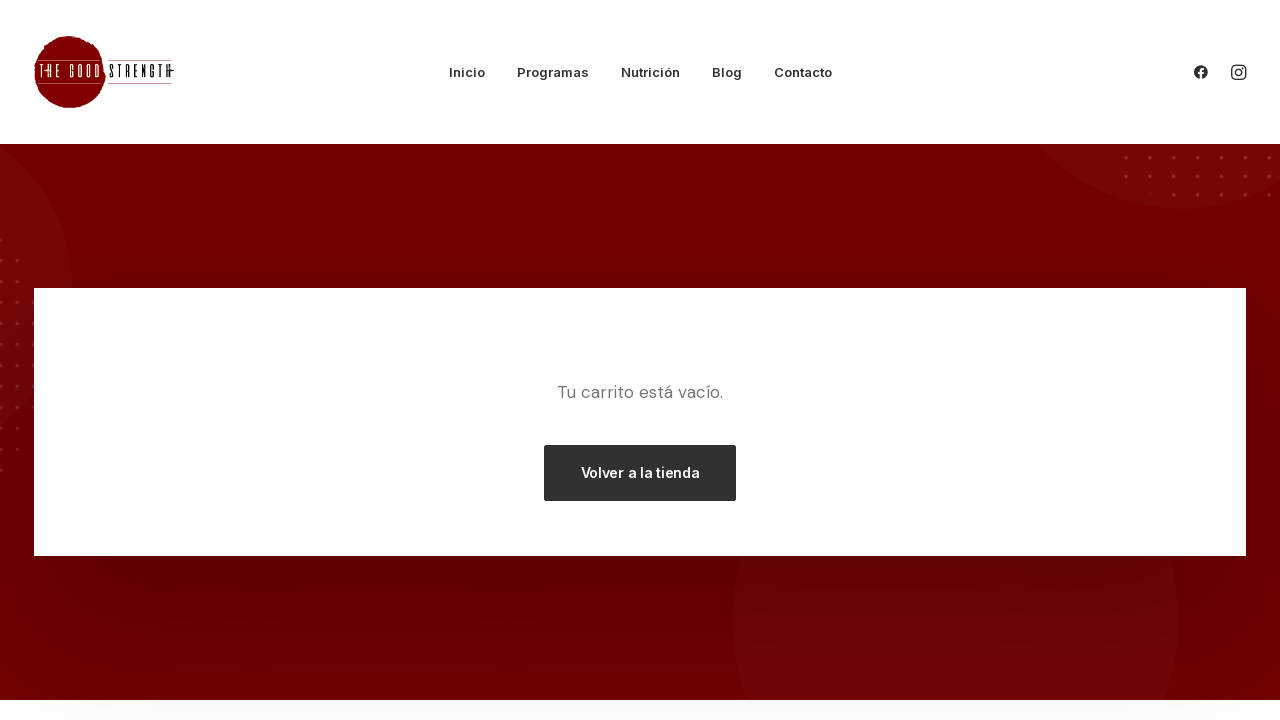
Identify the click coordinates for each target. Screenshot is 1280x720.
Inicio (467, 72)
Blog (727, 72)
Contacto (803, 72)
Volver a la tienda (640, 472)
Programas (553, 72)
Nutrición (650, 72)
